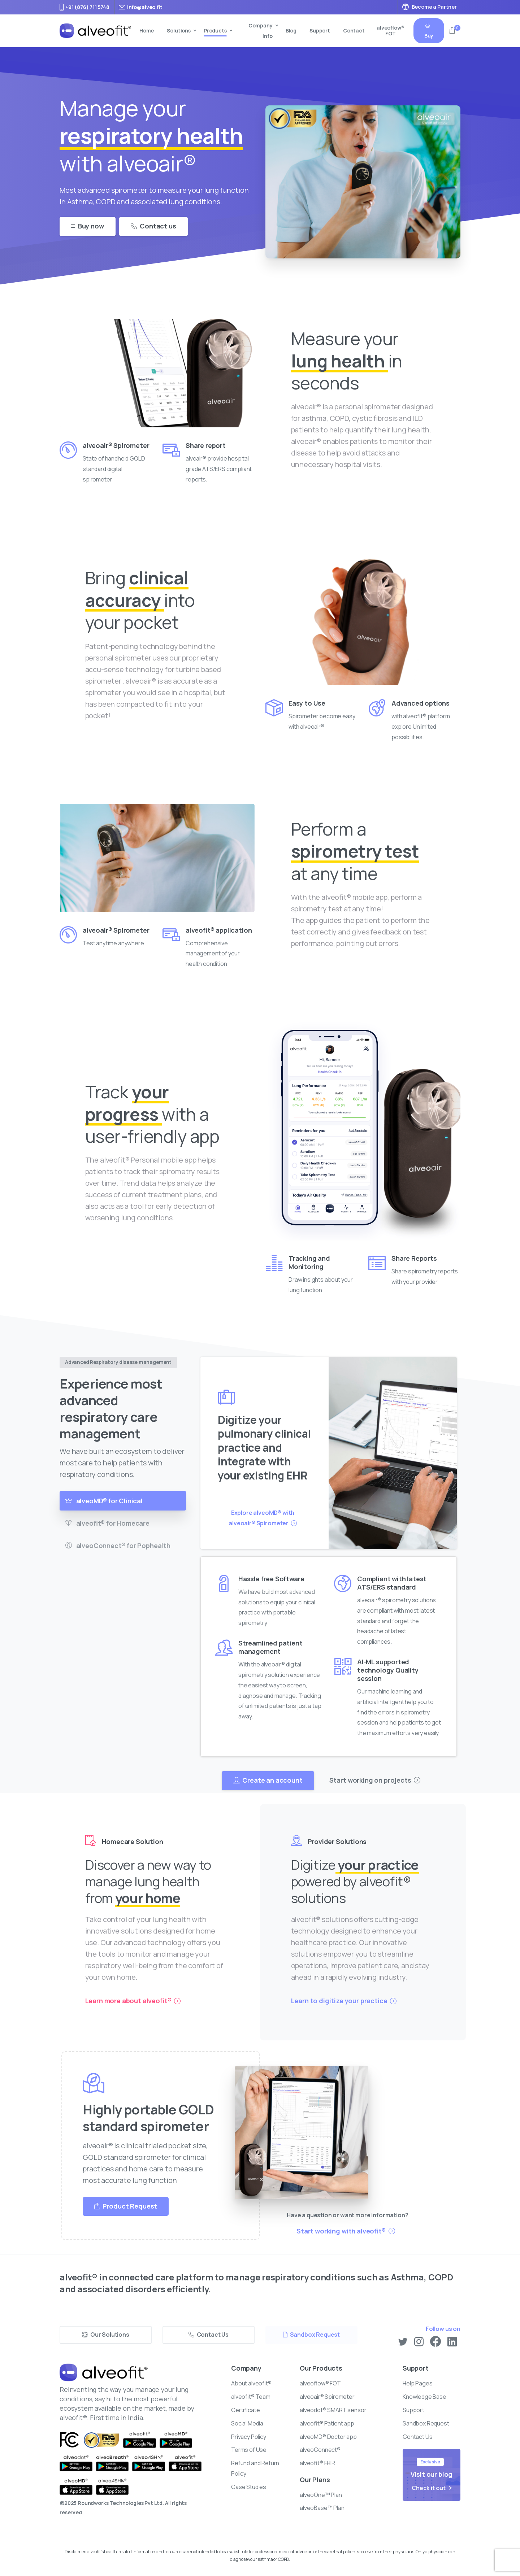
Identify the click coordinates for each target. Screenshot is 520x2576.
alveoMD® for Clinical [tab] (104, 1500)
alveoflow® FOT (390, 30)
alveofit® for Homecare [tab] (107, 1523)
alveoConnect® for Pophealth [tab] (117, 1545)
